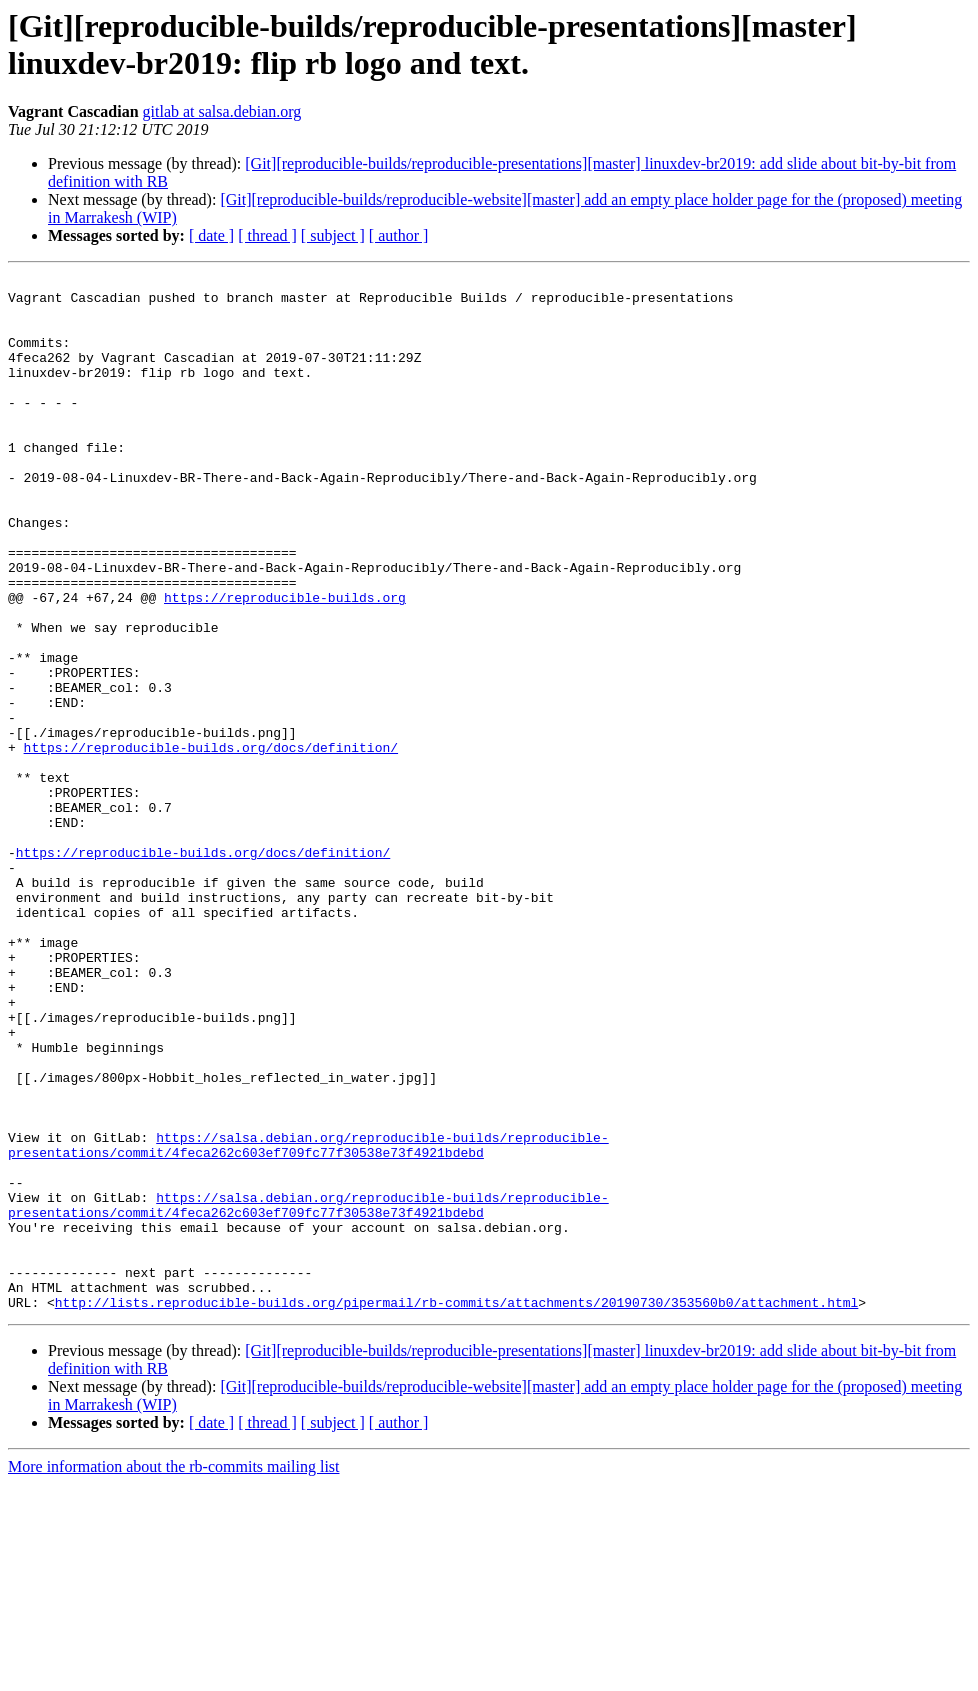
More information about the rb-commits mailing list (174, 1673)
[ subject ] (333, 235)
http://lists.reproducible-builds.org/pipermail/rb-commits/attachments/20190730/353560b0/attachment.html (456, 1509)
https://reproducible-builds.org (285, 663)
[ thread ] (267, 235)
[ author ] (399, 235)
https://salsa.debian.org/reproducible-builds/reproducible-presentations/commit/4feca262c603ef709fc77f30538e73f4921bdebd (308, 1320)
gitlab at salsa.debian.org (222, 111)
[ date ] (211, 235)
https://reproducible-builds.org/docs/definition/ (211, 843)
